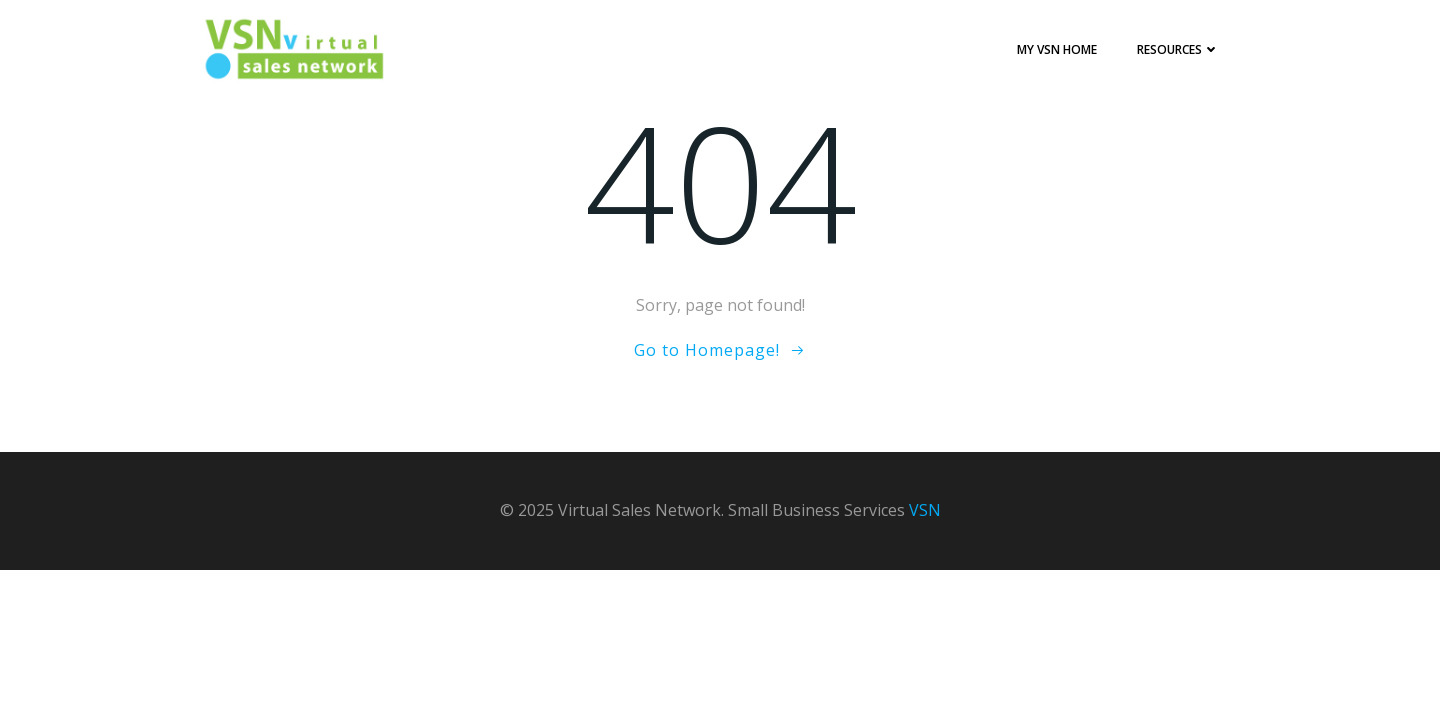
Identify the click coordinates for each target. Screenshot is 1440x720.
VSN (925, 510)
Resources (1178, 49)
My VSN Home (1057, 49)
